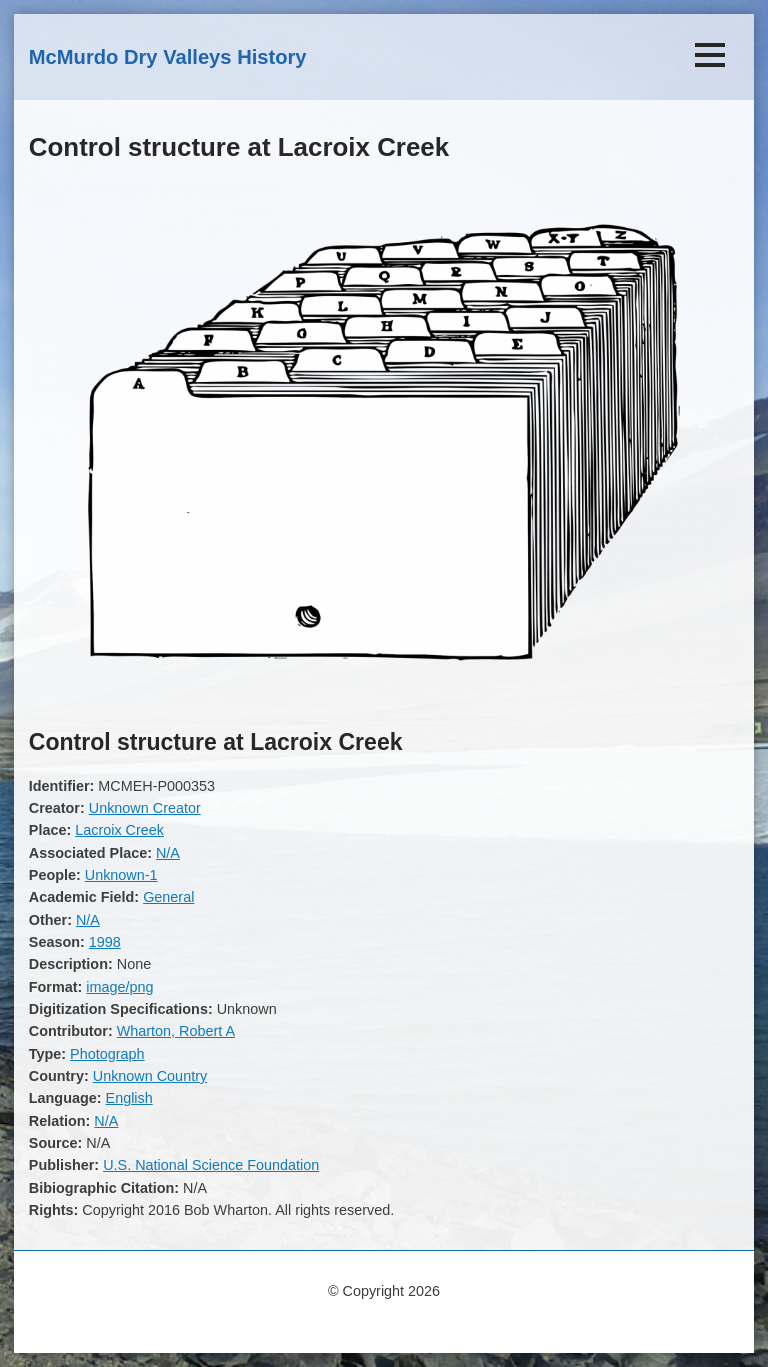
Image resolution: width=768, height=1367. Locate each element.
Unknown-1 (121, 875)
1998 (105, 942)
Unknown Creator (145, 808)
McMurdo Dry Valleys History (168, 57)
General (168, 897)
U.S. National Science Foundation (211, 1165)
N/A (168, 853)
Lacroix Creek (119, 830)
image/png (119, 987)
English (129, 1098)
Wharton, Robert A (176, 1031)
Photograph (107, 1054)
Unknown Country (150, 1076)
